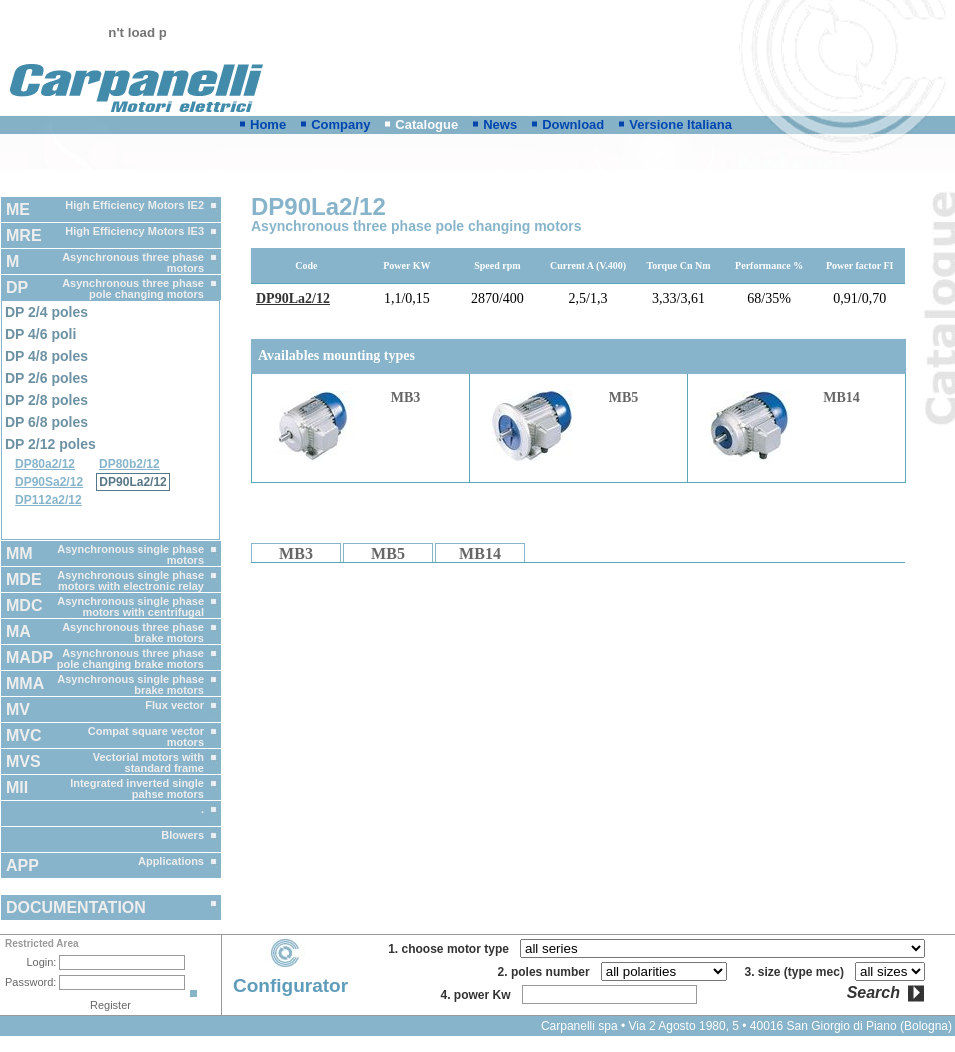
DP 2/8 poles (46, 400)
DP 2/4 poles (46, 312)
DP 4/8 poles (46, 356)
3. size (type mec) (798, 972)
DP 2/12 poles (50, 444)
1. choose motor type (451, 949)
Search (873, 993)
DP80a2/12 (45, 464)
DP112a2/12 (48, 500)
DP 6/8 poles (46, 422)
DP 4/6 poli (40, 334)
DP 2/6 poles (46, 378)
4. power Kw (478, 995)
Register (110, 1005)
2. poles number (547, 972)
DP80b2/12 (129, 464)
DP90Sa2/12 (49, 482)
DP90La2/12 (132, 482)
